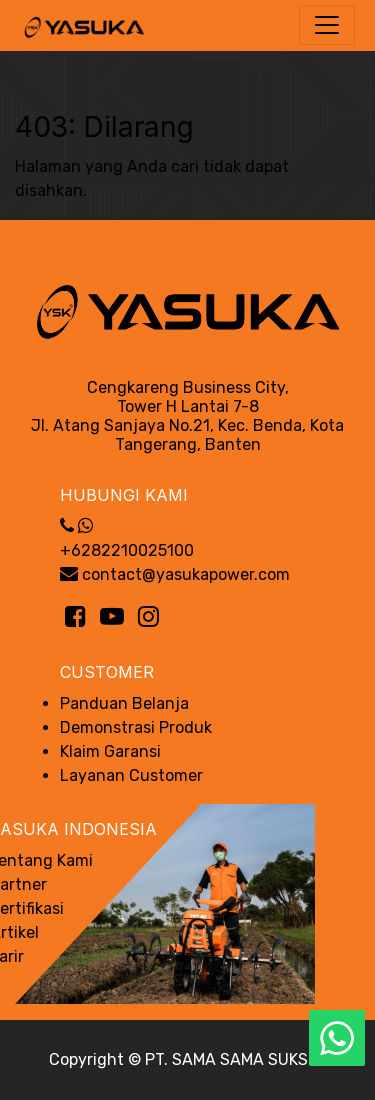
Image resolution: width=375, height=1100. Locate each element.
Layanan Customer (131, 775)
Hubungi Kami (124, 495)
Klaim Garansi (110, 751)
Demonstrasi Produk (136, 727)
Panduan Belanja (124, 703)
